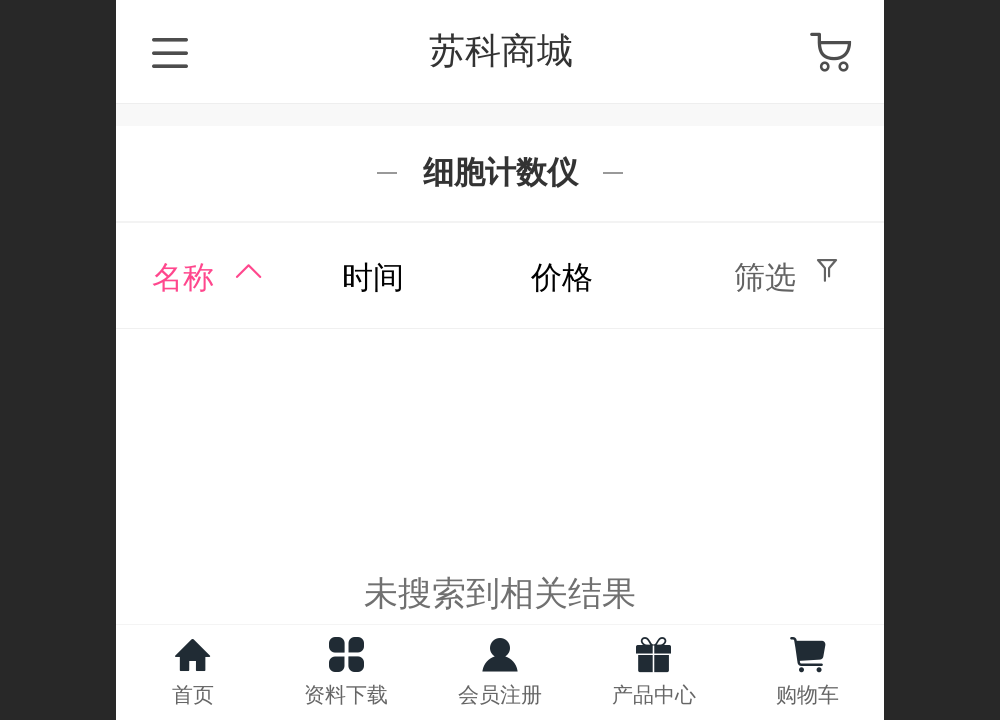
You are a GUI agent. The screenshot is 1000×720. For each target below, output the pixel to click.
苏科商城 (501, 50)
